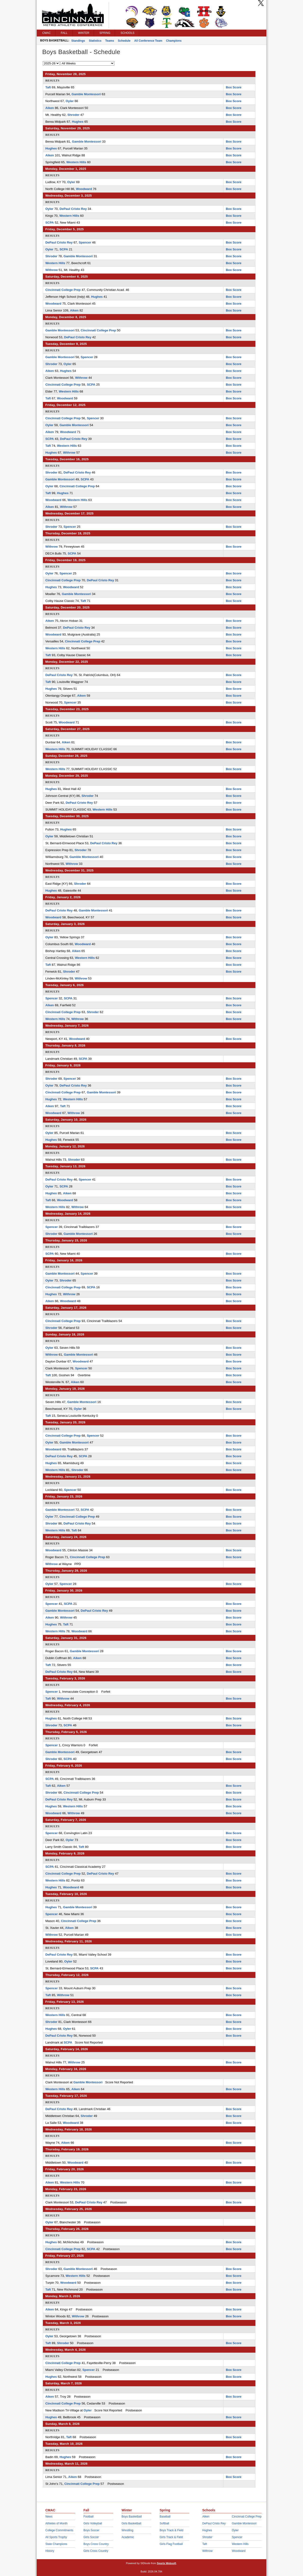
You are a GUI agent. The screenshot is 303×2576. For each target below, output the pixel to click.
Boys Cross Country (96, 2544)
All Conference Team (148, 40)
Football (89, 2516)
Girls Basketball (131, 2523)
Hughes (78, 121)
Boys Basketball (132, 2516)
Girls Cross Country (96, 2551)
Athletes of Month (56, 2523)
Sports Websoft (166, 2563)
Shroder (73, 115)
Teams (109, 40)
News (49, 2516)
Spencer (85, 242)
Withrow (51, 270)
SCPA (49, 222)
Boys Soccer (91, 2530)
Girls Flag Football (171, 2544)
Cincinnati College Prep (63, 290)
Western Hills (76, 162)
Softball (164, 2523)
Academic (128, 2537)
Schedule (124, 40)
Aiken (49, 108)
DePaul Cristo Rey (73, 209)
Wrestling (128, 2530)
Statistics (95, 40)
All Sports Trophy (56, 2537)
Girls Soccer (91, 2537)
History (49, 2551)
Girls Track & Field (171, 2537)
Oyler (70, 101)
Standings (78, 40)
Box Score (233, 87)
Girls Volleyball (93, 2523)
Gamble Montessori (86, 94)
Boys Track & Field (171, 2530)
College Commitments (59, 2530)
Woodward (84, 189)
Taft (48, 87)
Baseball (165, 2516)
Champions (174, 40)
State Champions (56, 2544)
